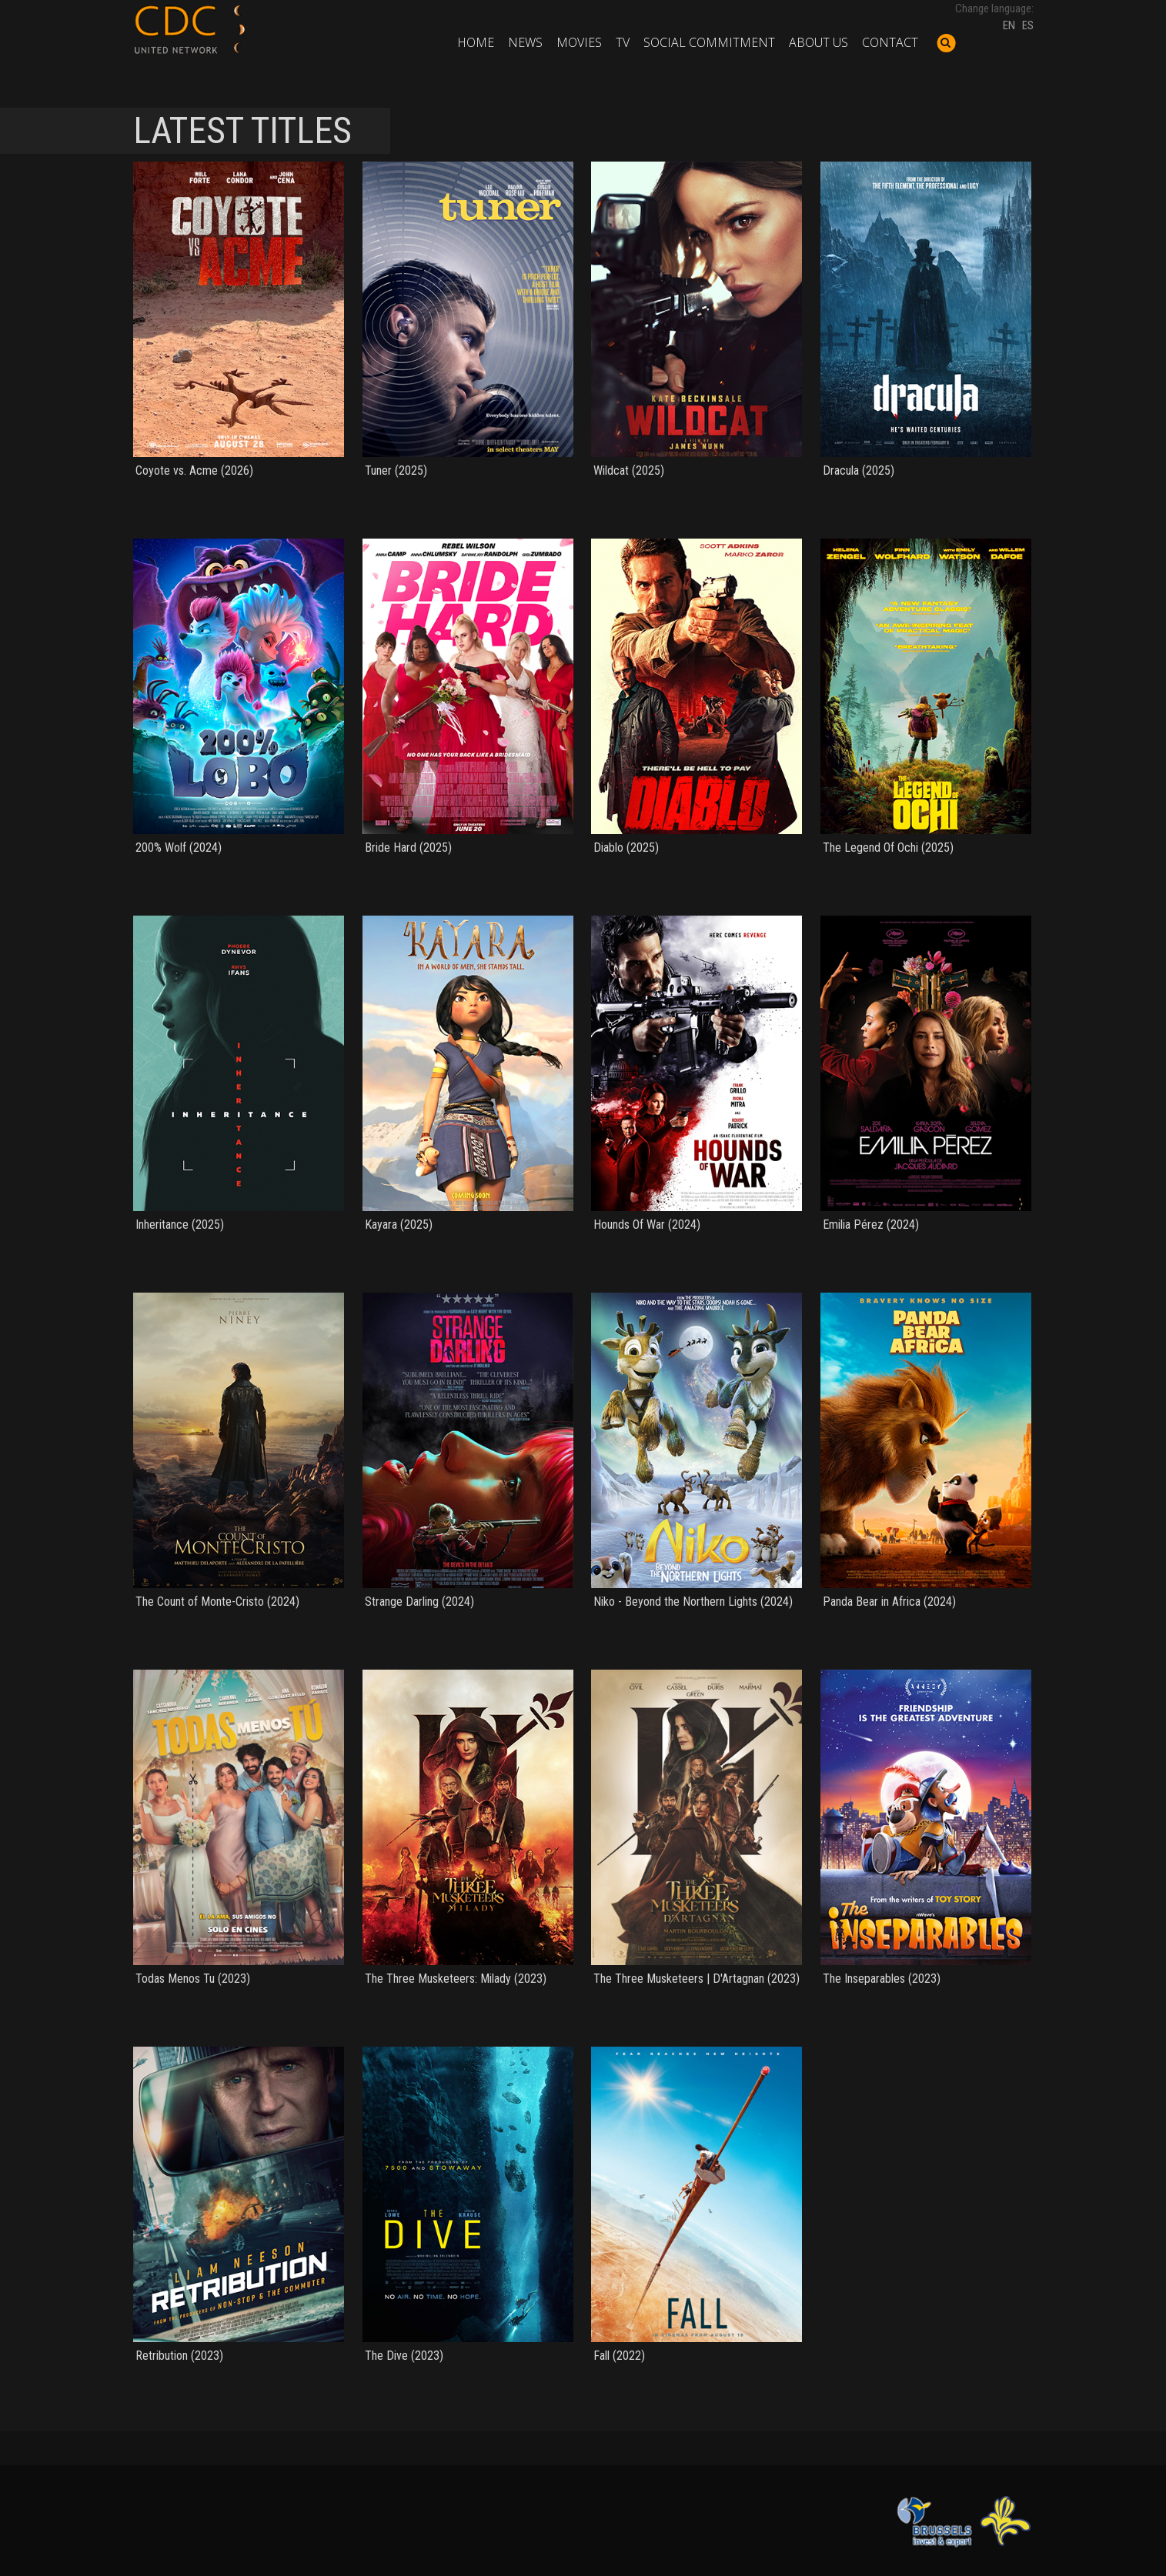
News (525, 42)
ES (1028, 25)
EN (1009, 25)
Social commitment (709, 42)
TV (623, 42)
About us (818, 42)
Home (475, 42)
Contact (890, 42)
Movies (579, 42)
